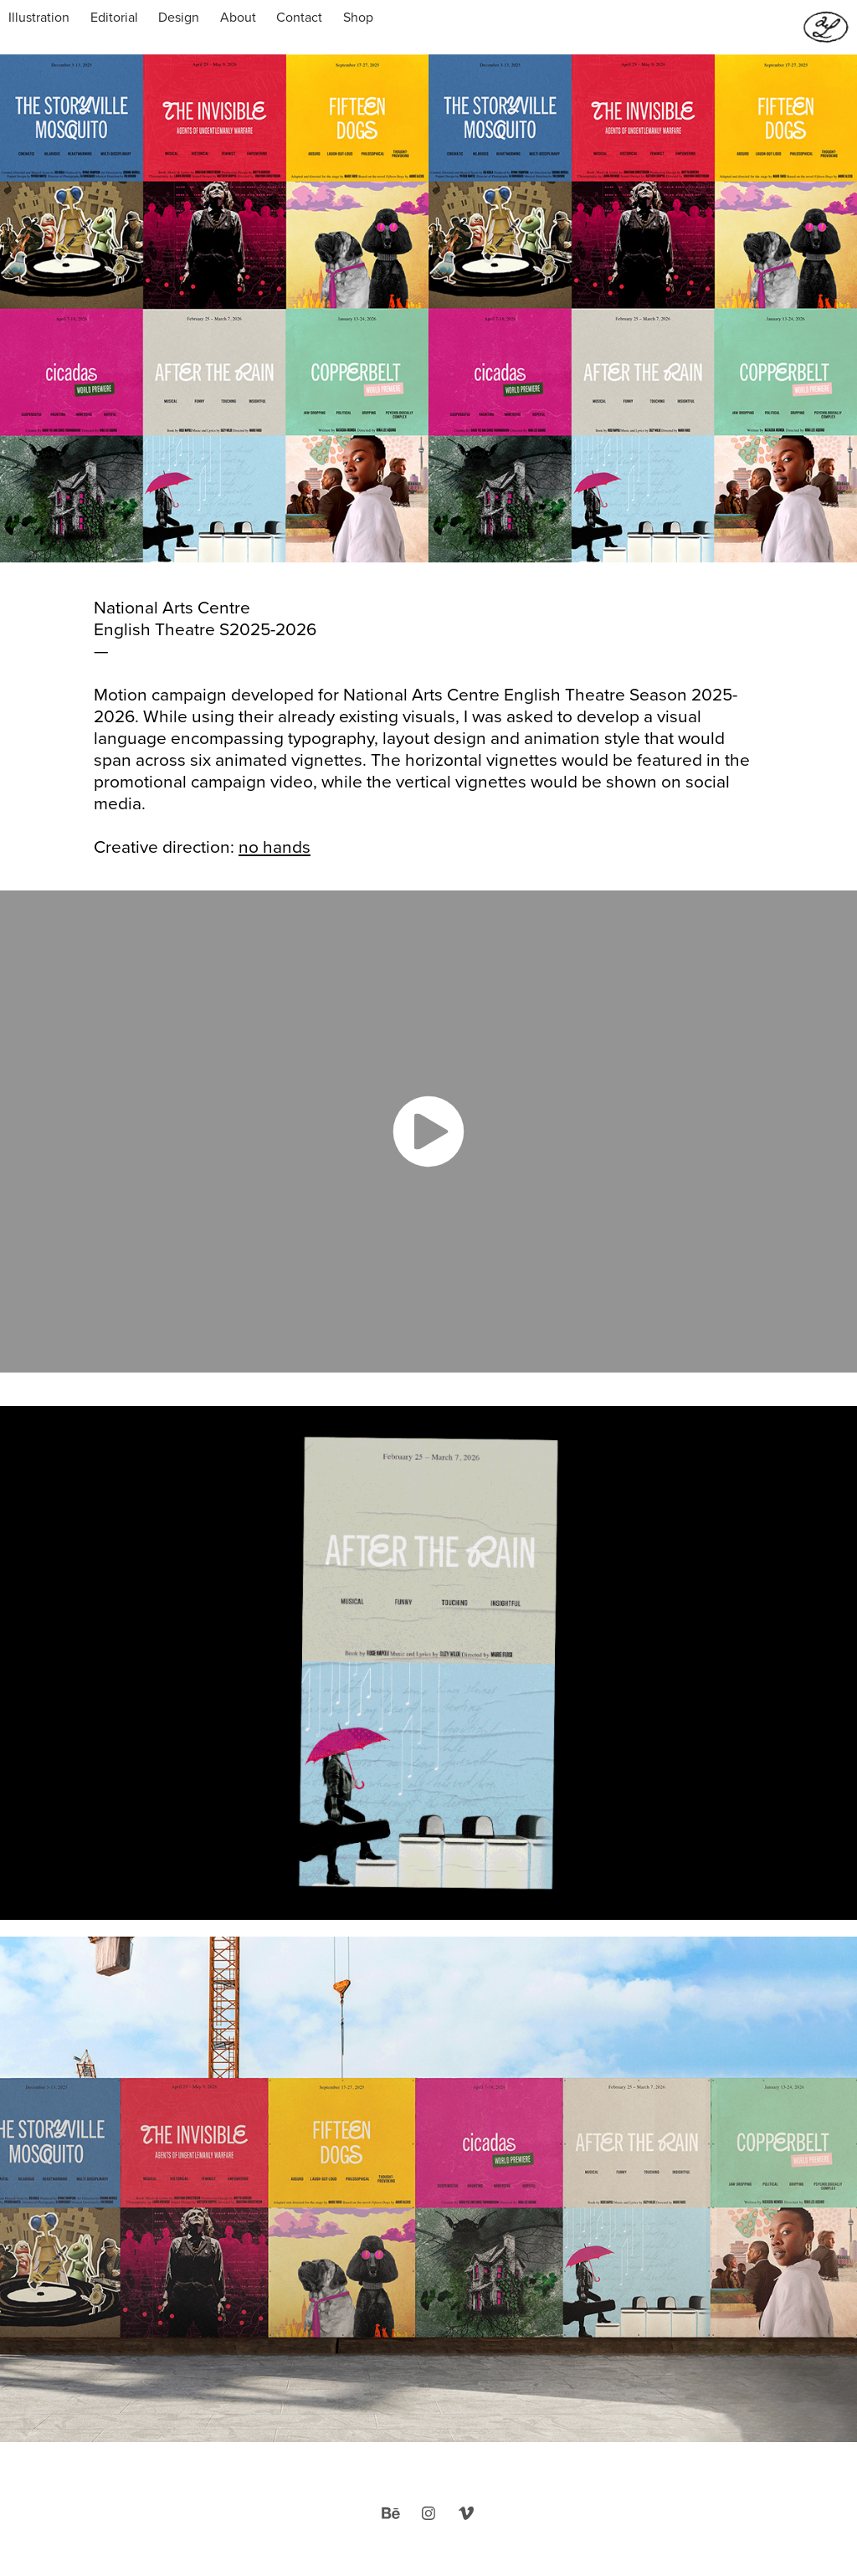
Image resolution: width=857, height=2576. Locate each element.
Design (178, 17)
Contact (299, 17)
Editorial (114, 17)
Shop (358, 17)
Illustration (38, 17)
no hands (274, 846)
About (238, 17)
